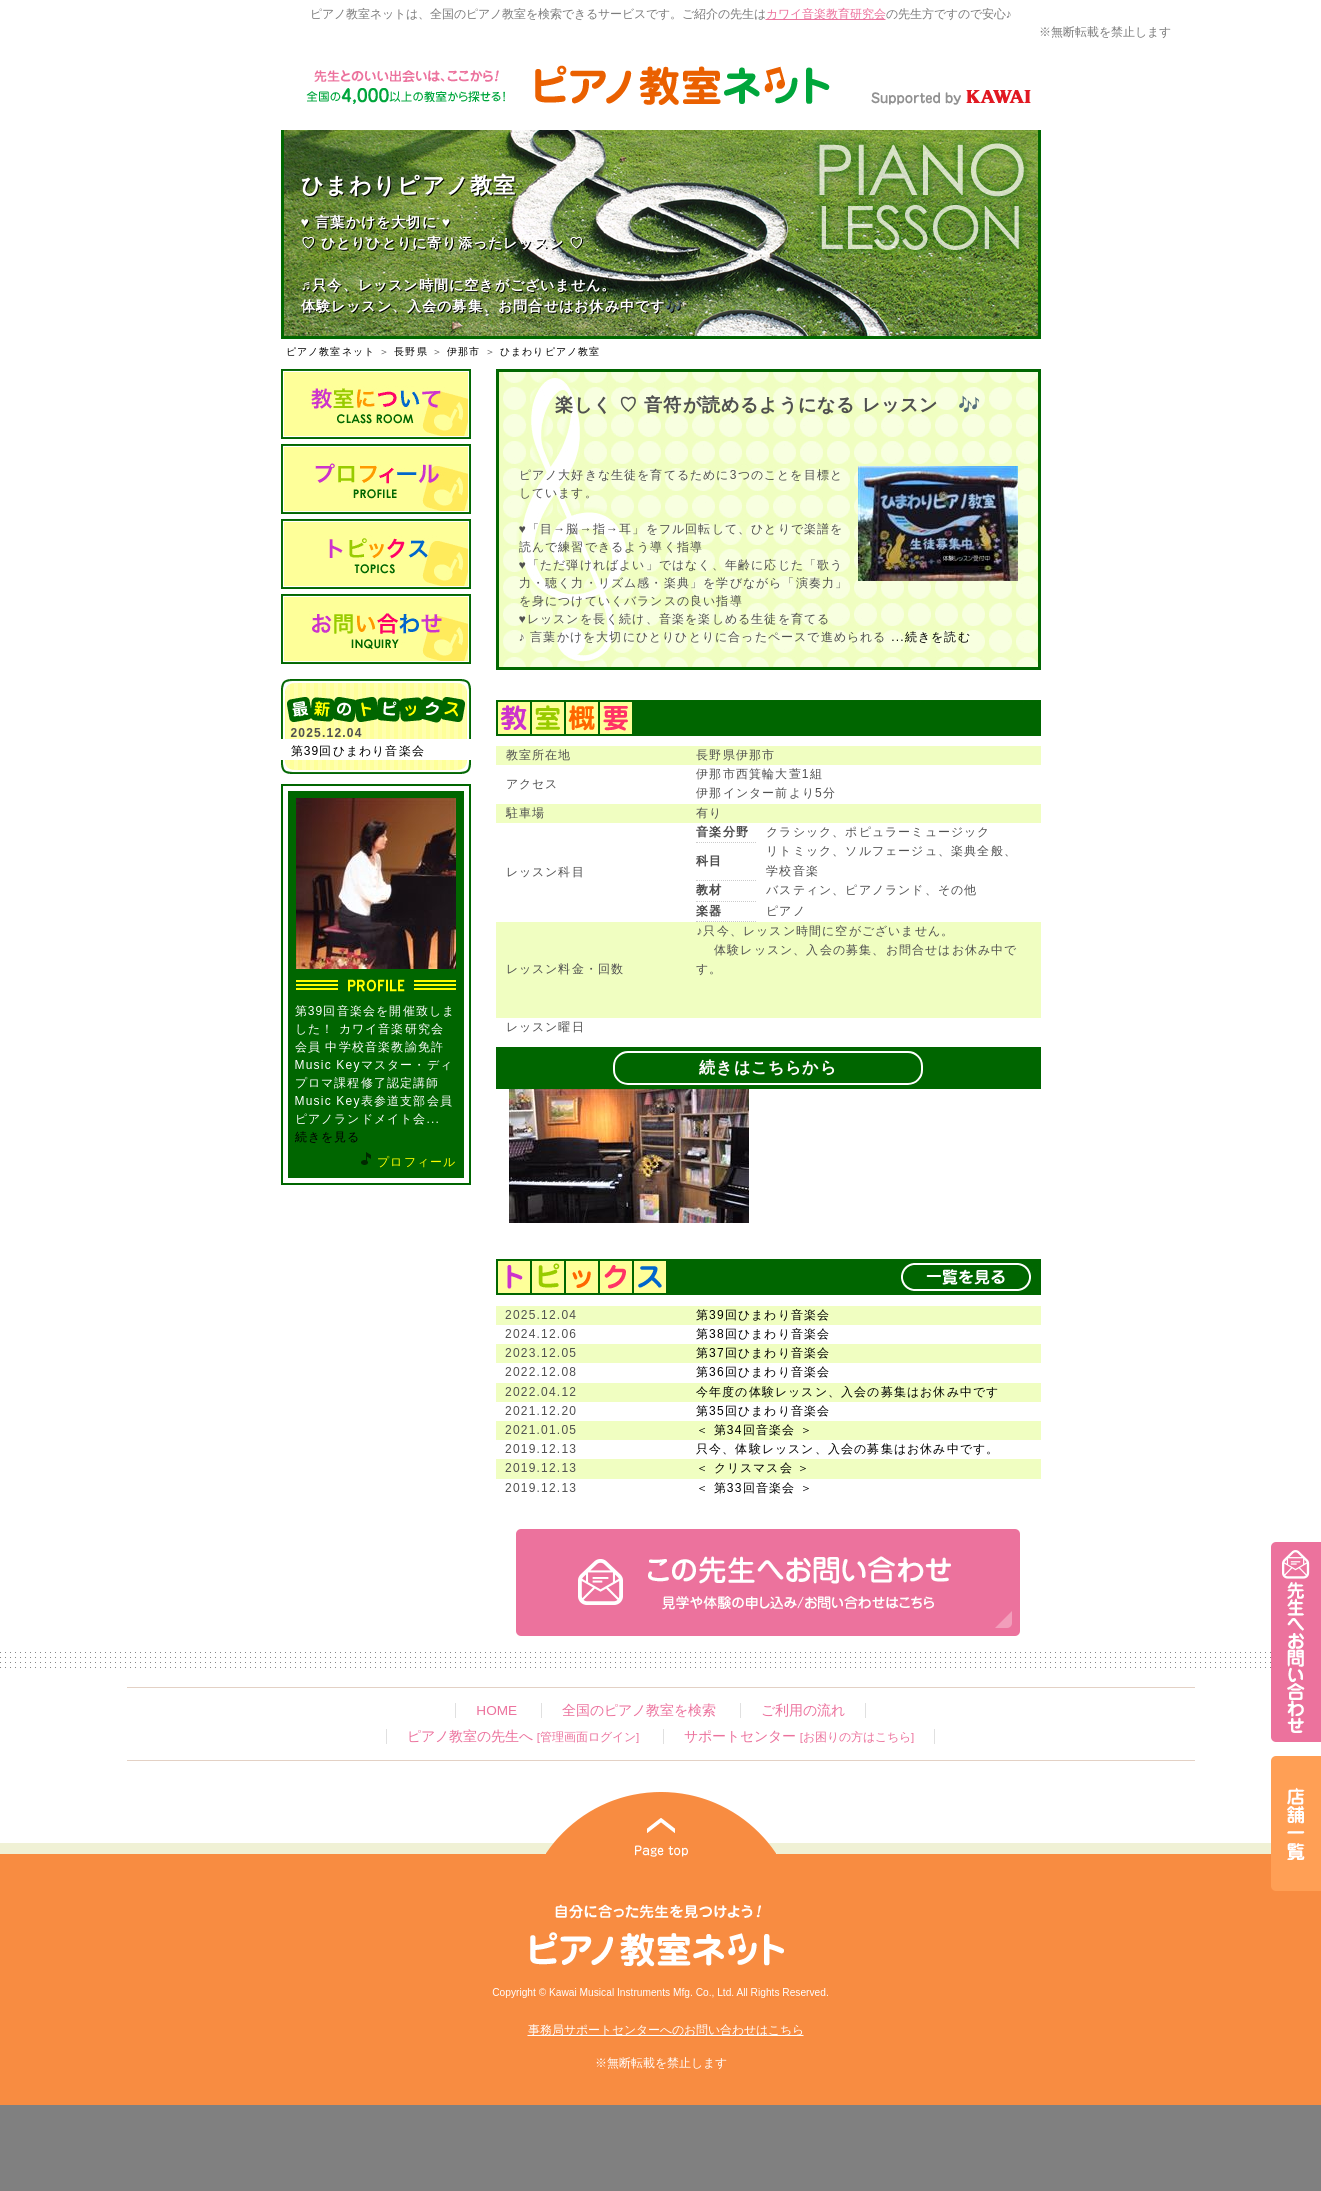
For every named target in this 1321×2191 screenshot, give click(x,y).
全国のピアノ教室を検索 (639, 1710)
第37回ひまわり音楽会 (763, 1353)
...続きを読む (929, 637)
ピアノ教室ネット (331, 351)
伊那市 (464, 351)
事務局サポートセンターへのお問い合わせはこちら (666, 2030)
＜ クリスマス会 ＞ (753, 1468)
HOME (496, 1710)
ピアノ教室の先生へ (523, 1736)
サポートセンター (799, 1736)
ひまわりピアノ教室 (550, 351)
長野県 (411, 351)
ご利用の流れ (803, 1710)
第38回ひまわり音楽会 (763, 1334)
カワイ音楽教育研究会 (826, 14)
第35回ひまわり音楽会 (763, 1411)
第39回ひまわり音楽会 (358, 751)
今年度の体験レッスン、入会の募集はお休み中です (848, 1392)
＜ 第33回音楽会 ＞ (754, 1488)
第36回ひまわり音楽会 (763, 1372)
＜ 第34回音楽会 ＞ (754, 1430)
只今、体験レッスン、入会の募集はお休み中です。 (848, 1449)
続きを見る (328, 1137)
